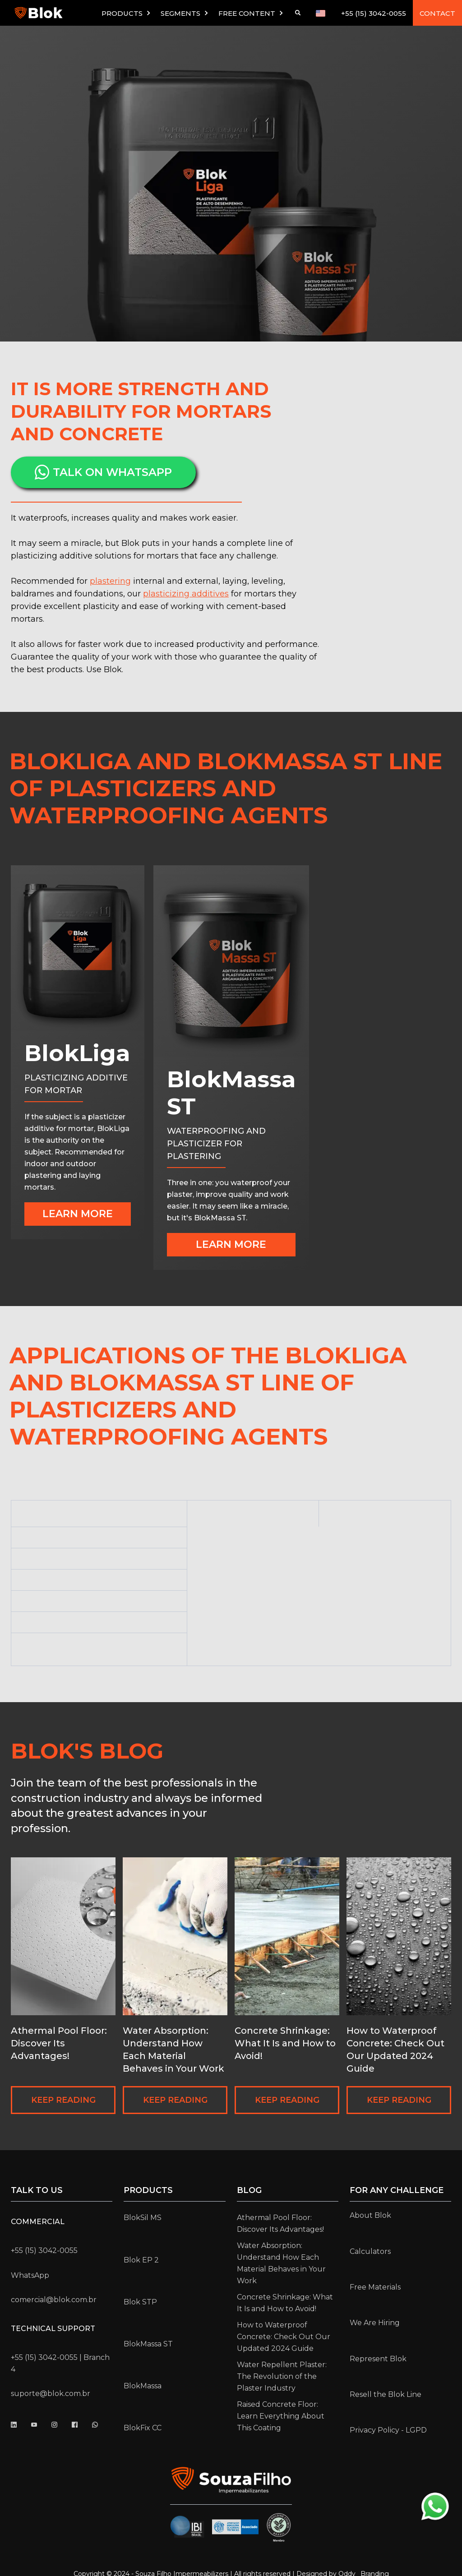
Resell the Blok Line (385, 2394)
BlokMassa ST (148, 2344)
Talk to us (37, 2190)
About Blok (370, 2215)
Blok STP (140, 2302)
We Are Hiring (375, 2322)
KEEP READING (63, 2100)
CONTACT (437, 13)
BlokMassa (143, 2386)
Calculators (370, 2251)
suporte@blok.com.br (50, 2393)
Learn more (77, 1214)
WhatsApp (30, 2275)
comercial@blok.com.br (54, 2299)
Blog (249, 2190)
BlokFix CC (143, 2428)
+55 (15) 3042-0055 (373, 13)
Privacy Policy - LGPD (388, 2430)
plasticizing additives (186, 594)
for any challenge (397, 2190)
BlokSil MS (143, 2217)
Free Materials (375, 2287)
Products (148, 2190)
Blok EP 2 (141, 2260)
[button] (126, 13)
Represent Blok (378, 2358)
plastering (110, 581)
